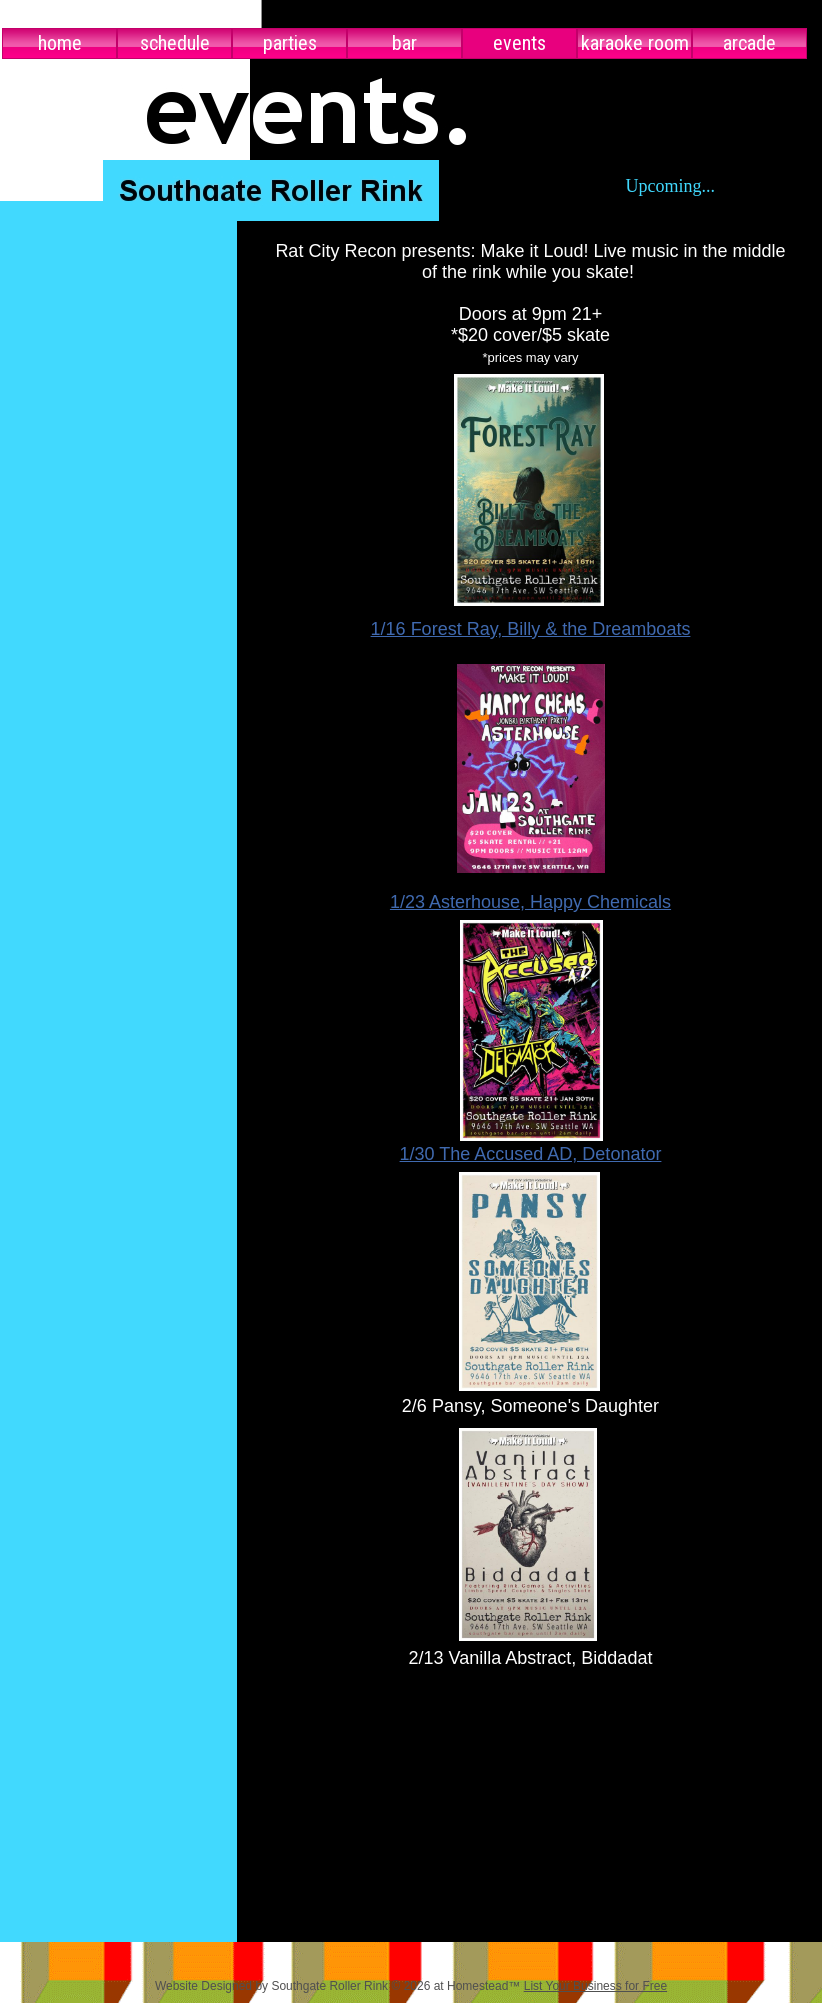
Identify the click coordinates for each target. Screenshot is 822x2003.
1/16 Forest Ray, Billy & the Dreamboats (531, 629)
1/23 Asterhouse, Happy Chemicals (530, 902)
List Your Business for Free (595, 1986)
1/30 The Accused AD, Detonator (531, 1154)
